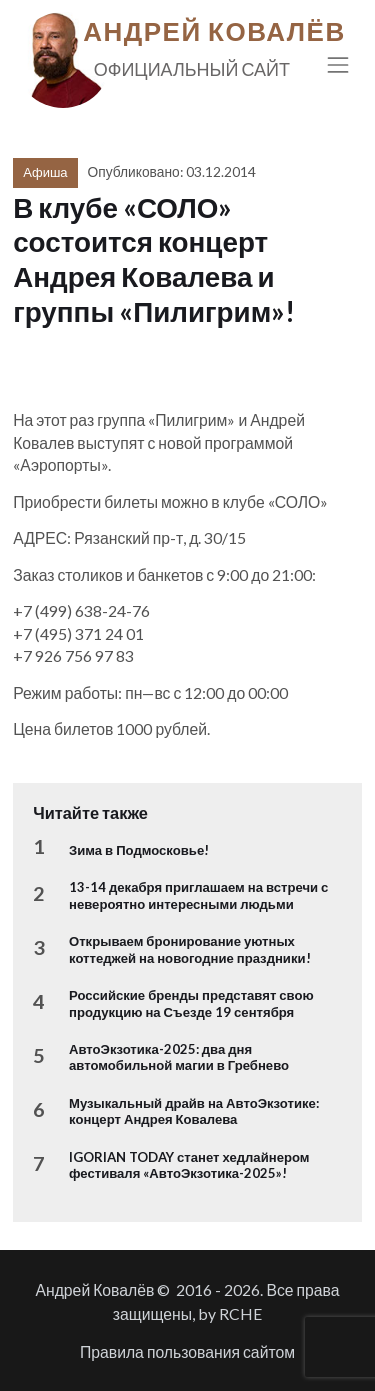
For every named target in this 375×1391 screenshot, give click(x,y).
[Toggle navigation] (338, 64)
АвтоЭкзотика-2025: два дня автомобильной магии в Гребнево (179, 1057)
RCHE (240, 1313)
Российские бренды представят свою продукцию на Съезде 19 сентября (191, 1003)
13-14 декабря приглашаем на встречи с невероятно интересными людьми (198, 895)
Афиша (45, 172)
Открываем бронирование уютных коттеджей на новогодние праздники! (190, 949)
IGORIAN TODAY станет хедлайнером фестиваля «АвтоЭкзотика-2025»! (189, 1165)
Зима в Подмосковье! (139, 850)
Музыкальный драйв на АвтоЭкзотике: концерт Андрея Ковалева (194, 1111)
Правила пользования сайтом (187, 1351)
